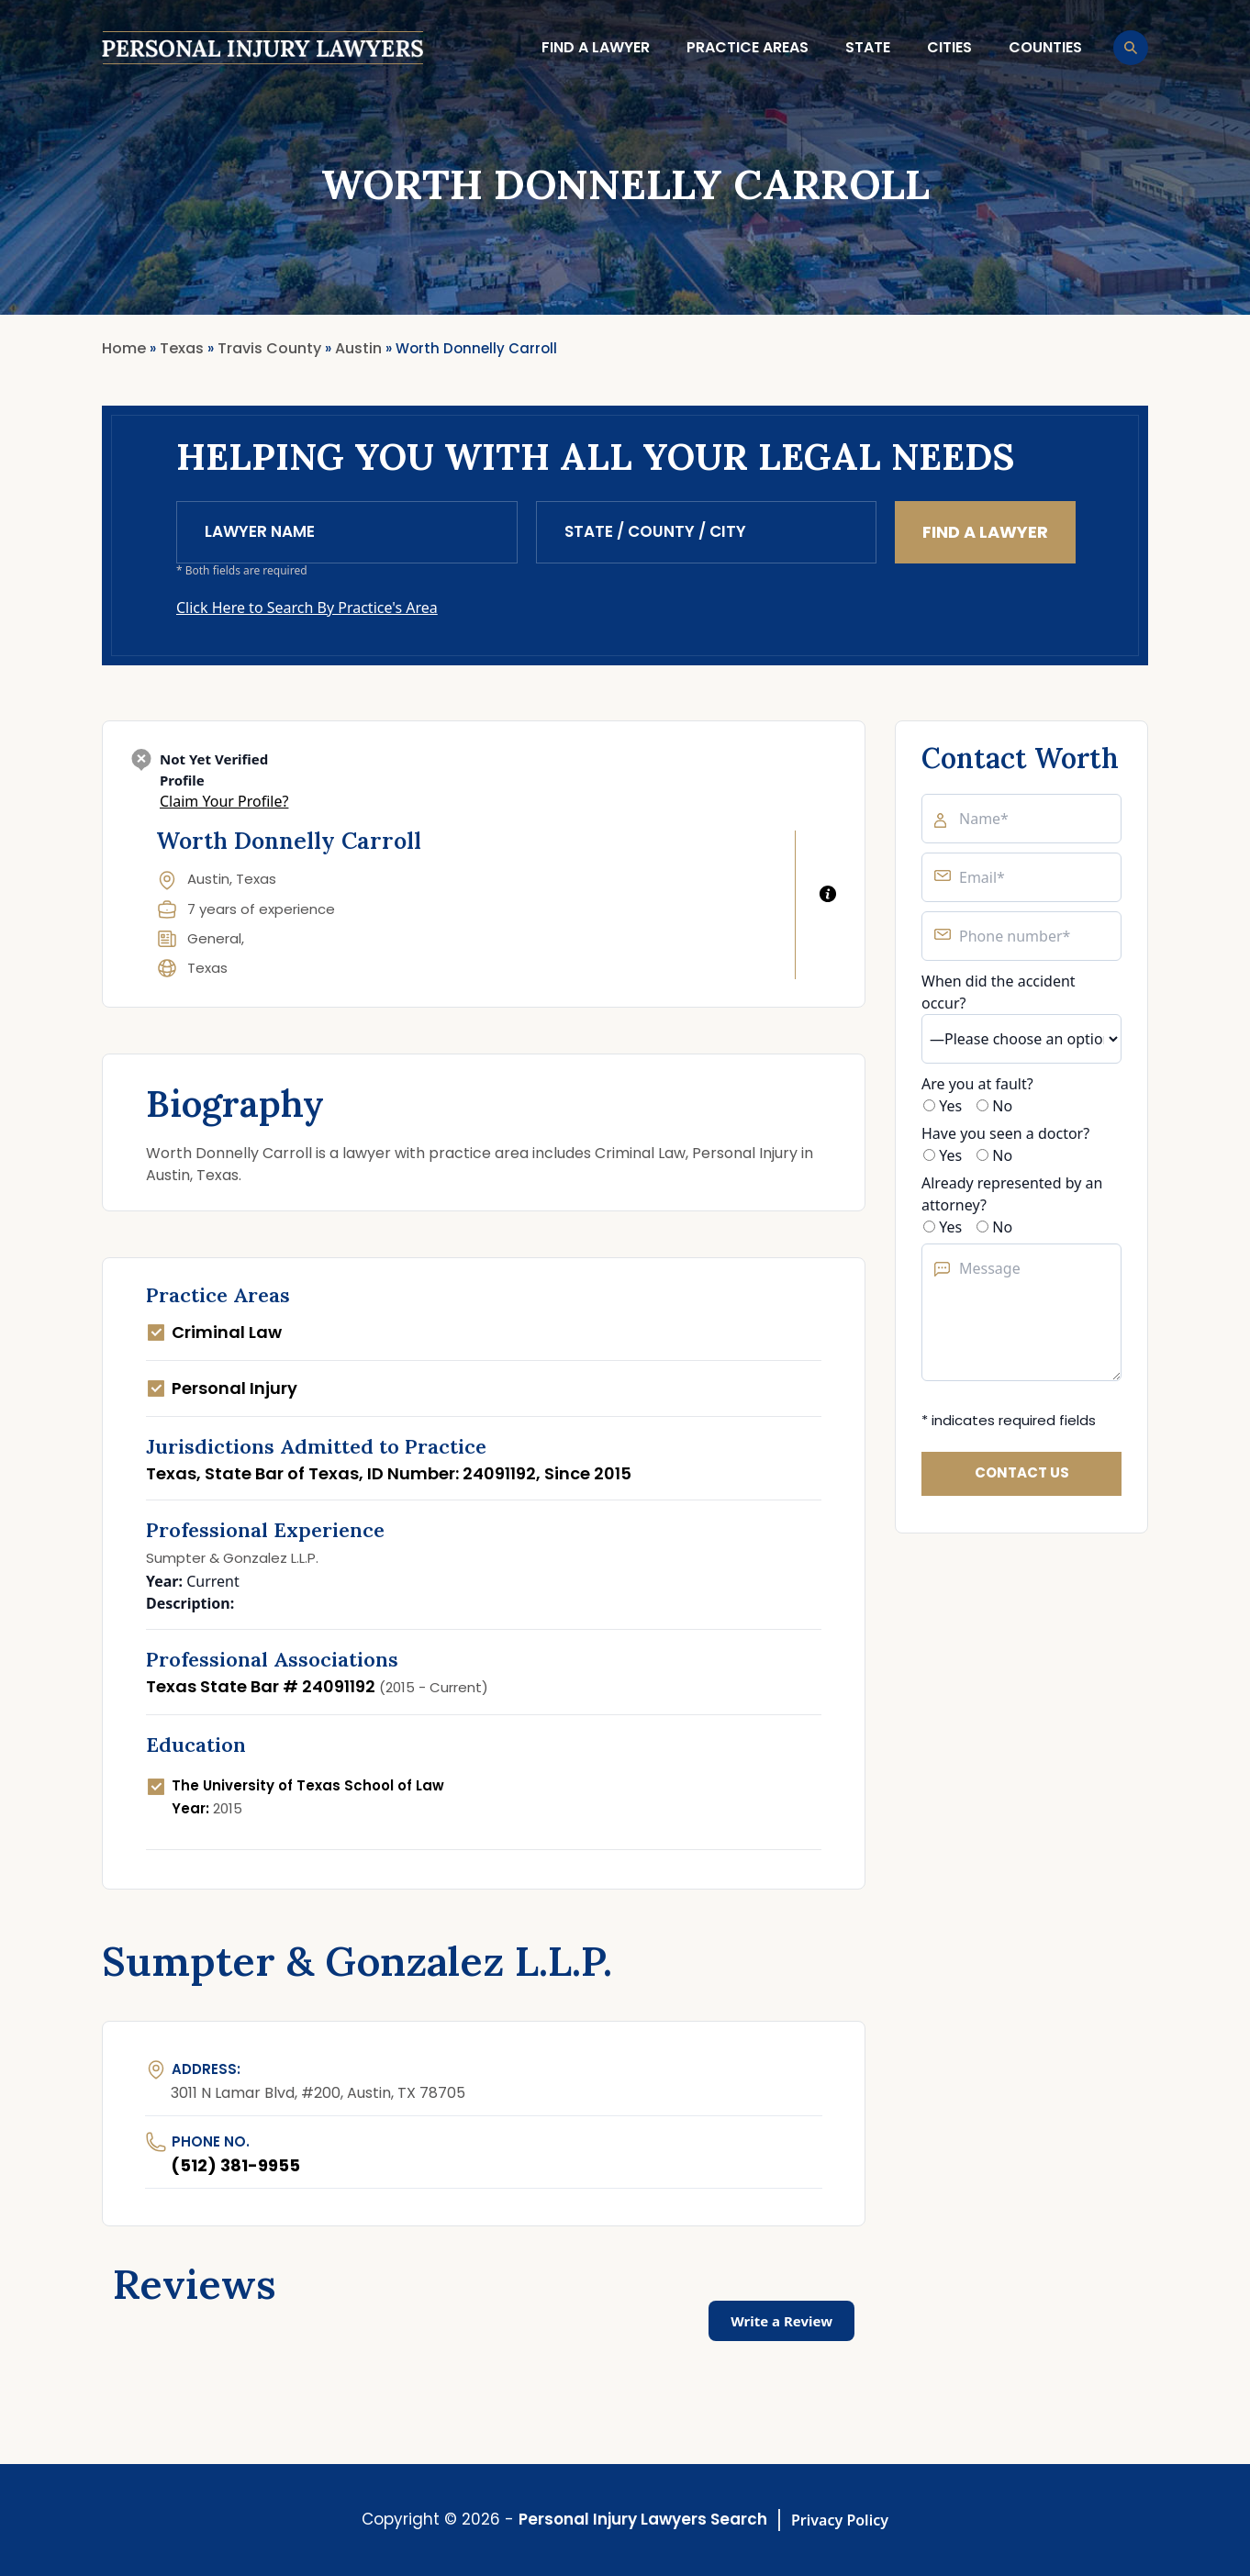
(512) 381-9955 (235, 2165)
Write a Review (781, 2321)
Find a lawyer (595, 47)
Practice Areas (747, 47)
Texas (207, 967)
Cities (949, 47)
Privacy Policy (839, 2520)
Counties (1045, 47)
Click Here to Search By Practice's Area (307, 607)
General (214, 938)
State (867, 47)
